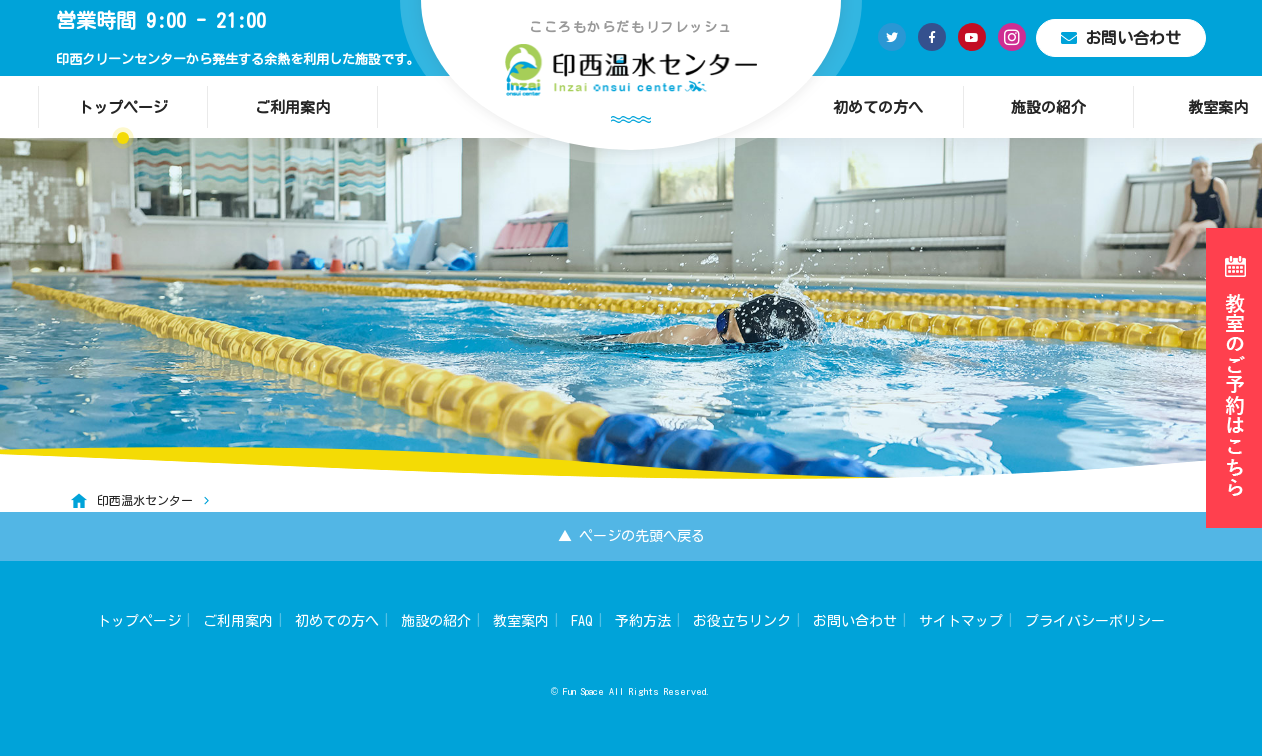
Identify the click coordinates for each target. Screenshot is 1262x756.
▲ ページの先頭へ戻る (631, 536)
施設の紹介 (1048, 107)
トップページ (123, 107)
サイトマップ (961, 621)
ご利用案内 (292, 107)
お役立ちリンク (742, 621)
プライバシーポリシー (1095, 621)
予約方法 (643, 621)
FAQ (582, 621)
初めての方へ (878, 107)
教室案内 (521, 621)
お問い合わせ (1121, 38)
